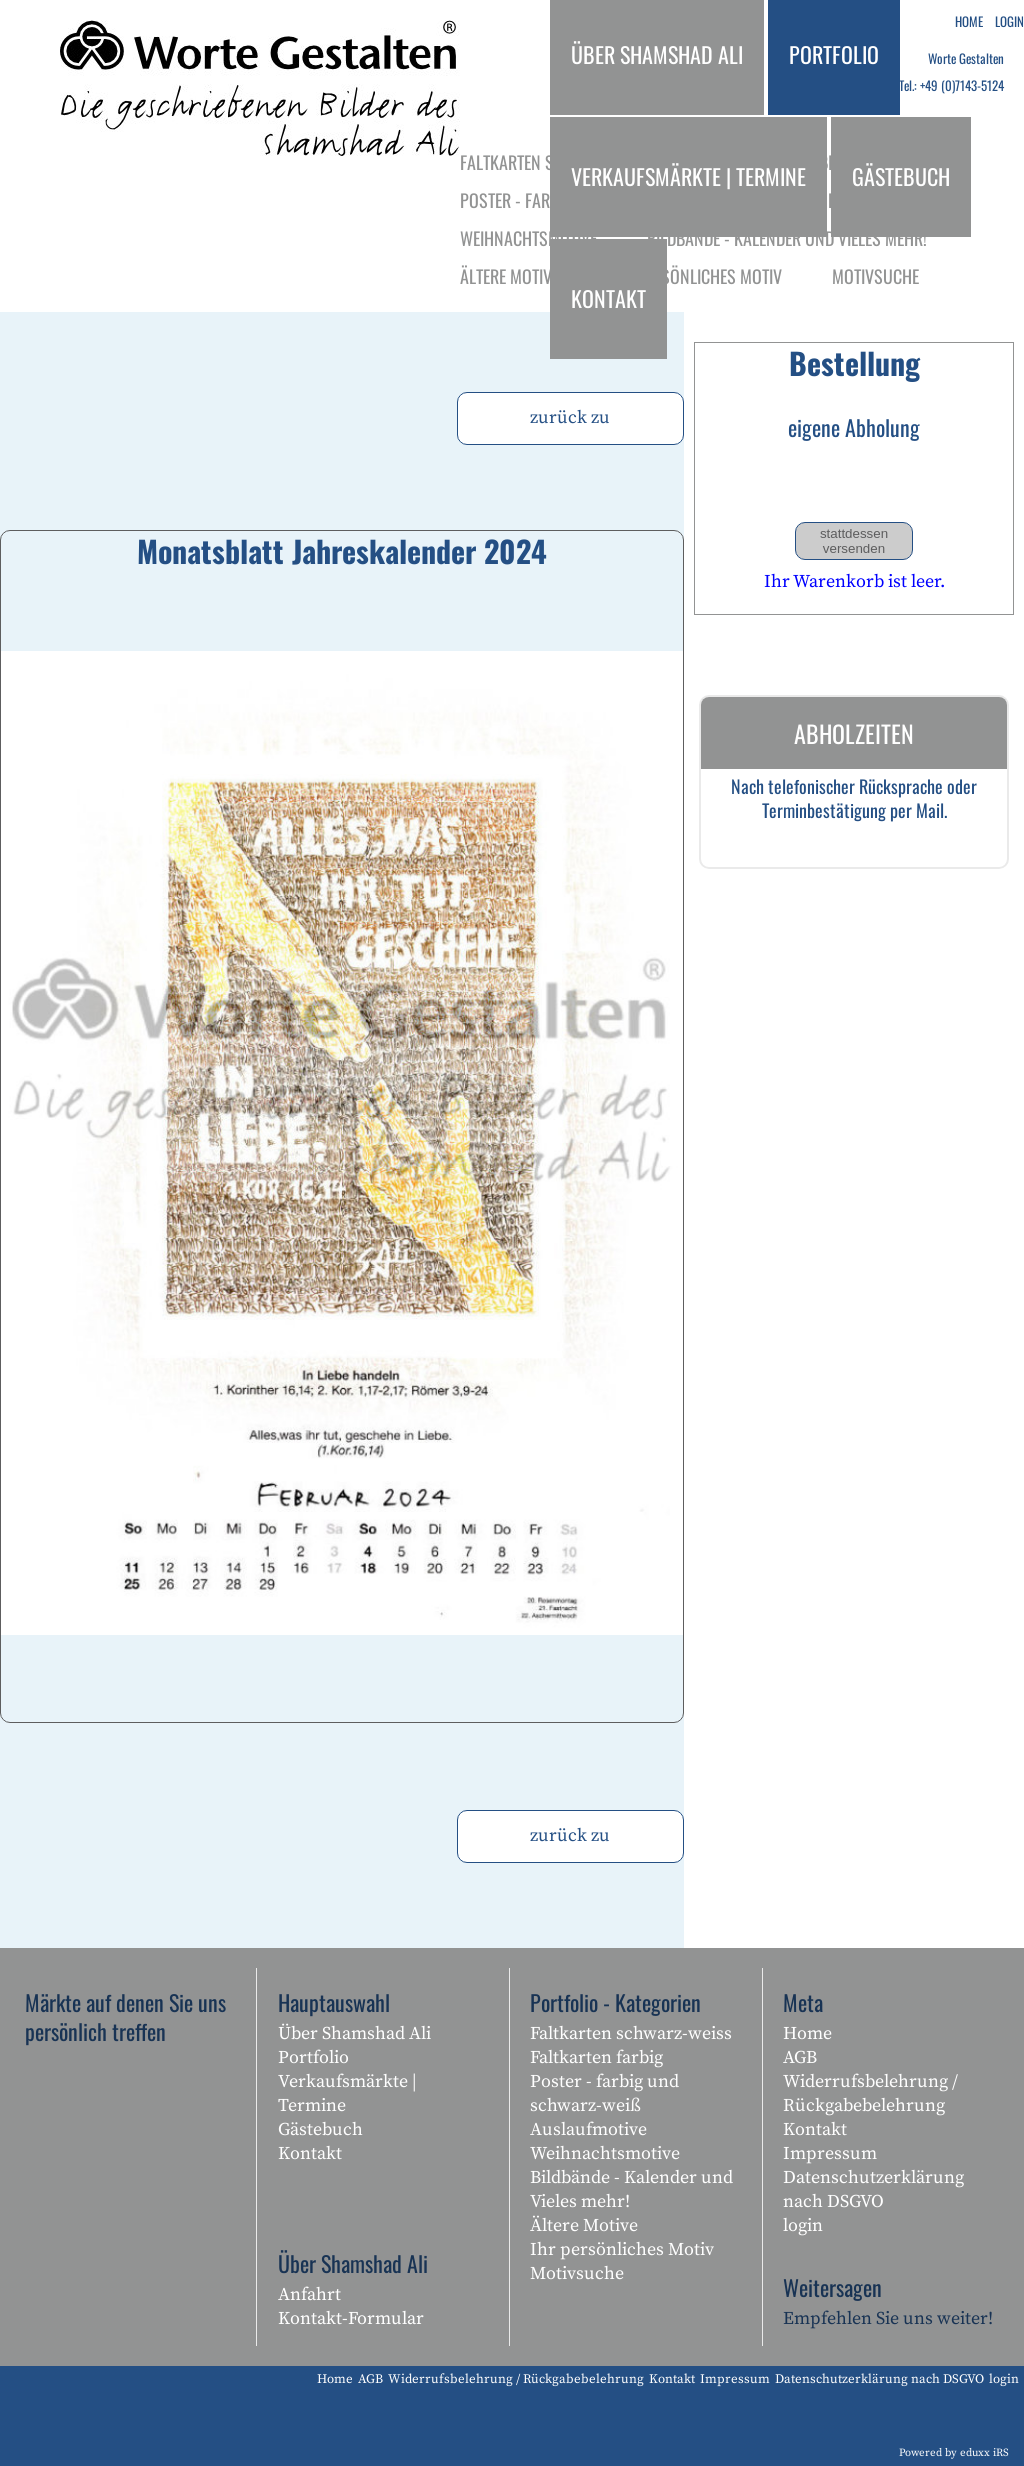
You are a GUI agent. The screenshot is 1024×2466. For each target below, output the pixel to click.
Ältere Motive (584, 2225)
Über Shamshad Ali (354, 2033)
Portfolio (313, 2057)
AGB (800, 2057)
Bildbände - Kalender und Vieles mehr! (631, 2189)
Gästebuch (320, 2129)
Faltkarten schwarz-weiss (631, 2033)
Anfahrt (309, 2294)
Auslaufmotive (588, 2129)
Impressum (830, 2153)
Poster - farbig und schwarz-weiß (604, 2093)
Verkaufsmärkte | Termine (347, 2093)
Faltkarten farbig (596, 2057)
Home (807, 2033)
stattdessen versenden (854, 541)
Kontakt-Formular (351, 2318)
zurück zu (570, 417)
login (803, 2225)
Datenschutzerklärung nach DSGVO (873, 2189)
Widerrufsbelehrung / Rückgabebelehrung (870, 2093)
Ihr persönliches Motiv (622, 2249)
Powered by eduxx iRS (954, 2453)
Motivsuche (577, 2273)
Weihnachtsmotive (605, 2153)
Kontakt (310, 2153)
